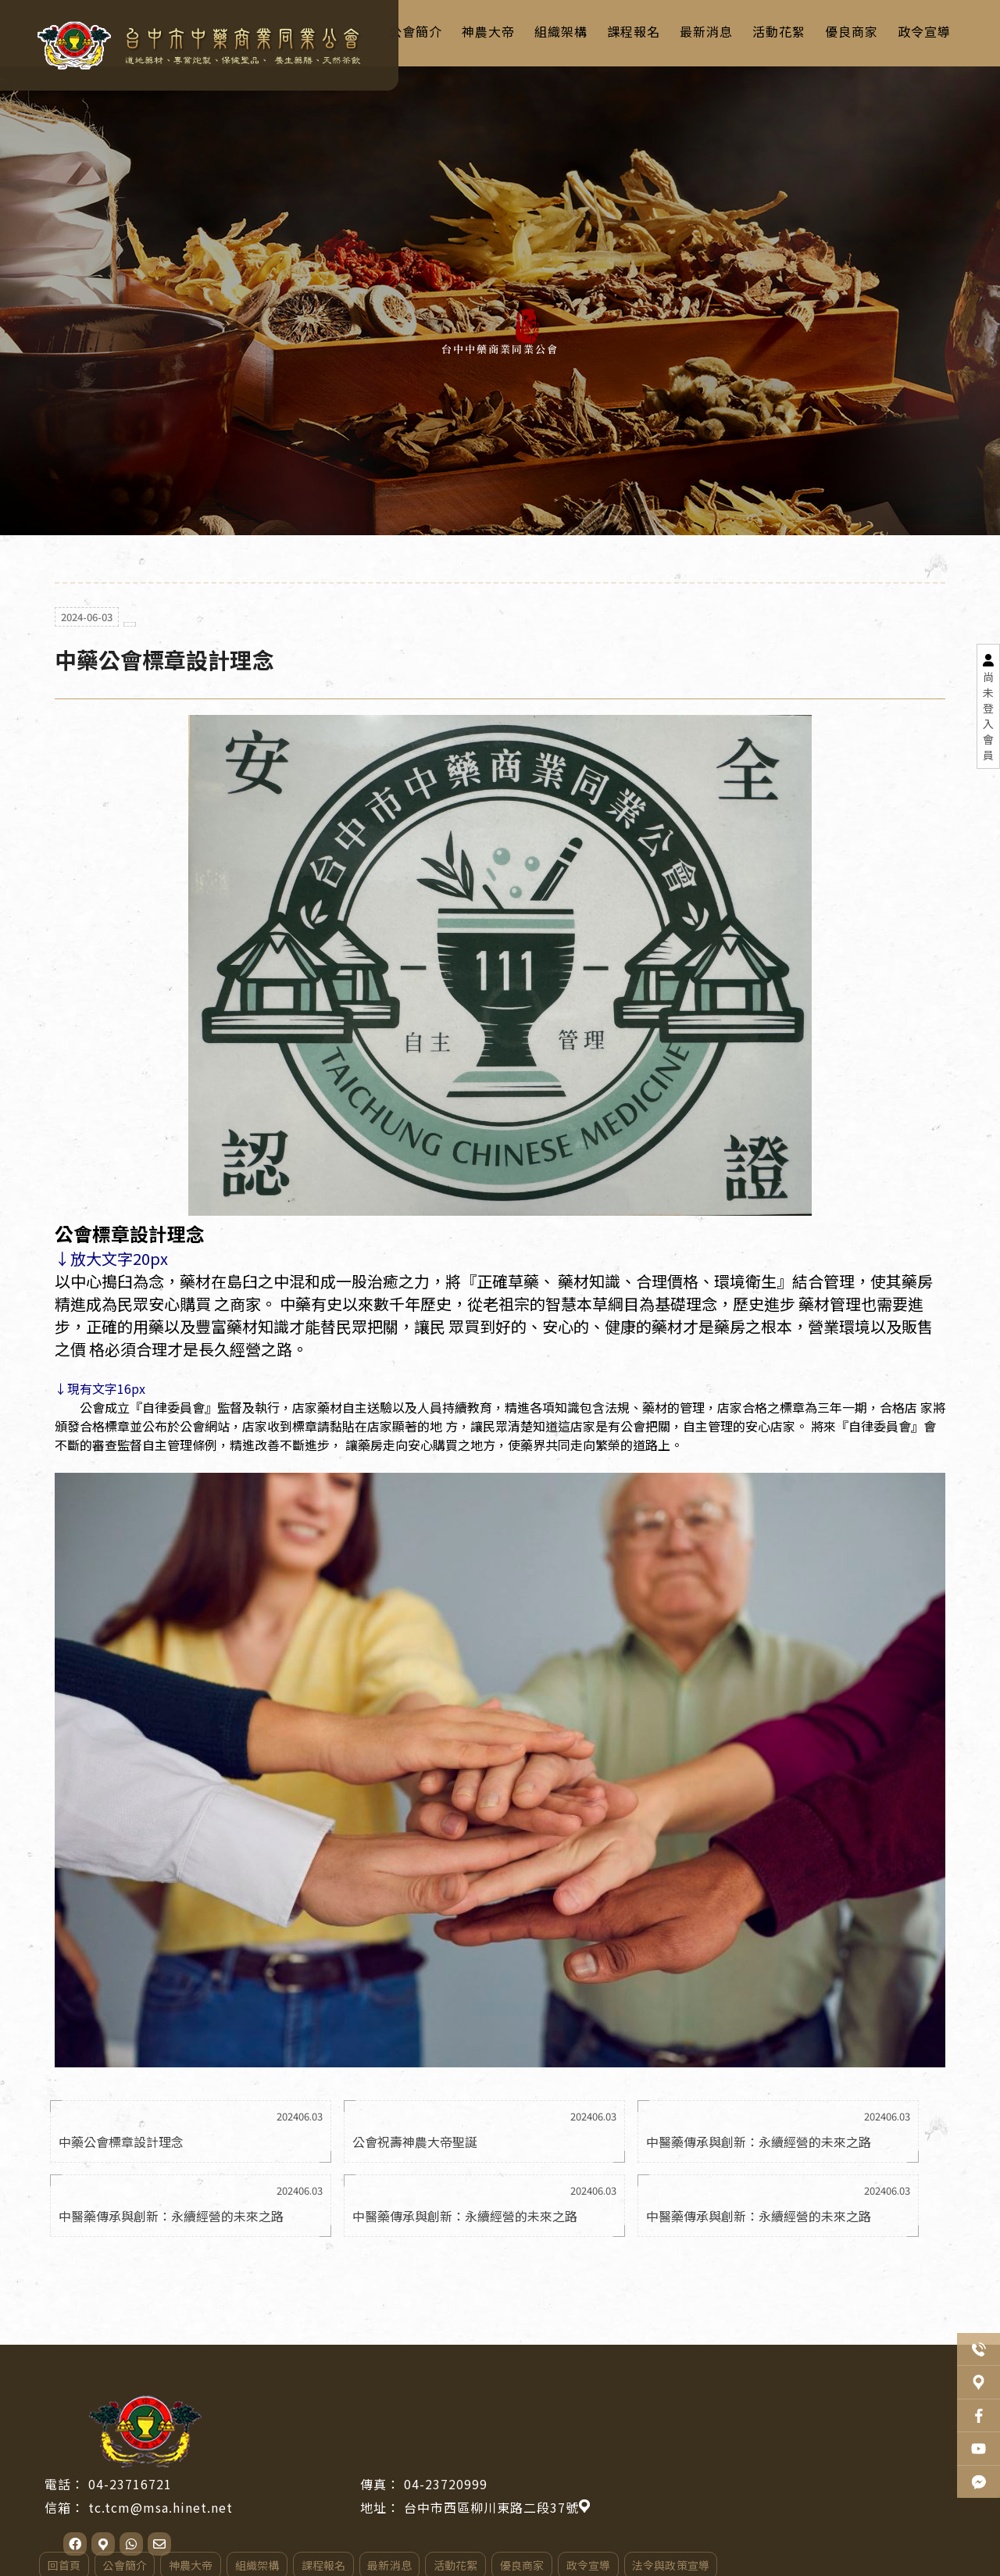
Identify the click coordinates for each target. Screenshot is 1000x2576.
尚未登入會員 (988, 716)
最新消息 (596, 2480)
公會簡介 (330, 2480)
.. (557, 2553)
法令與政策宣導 (878, 2480)
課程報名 (530, 2480)
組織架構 (463, 2480)
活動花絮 (662, 2480)
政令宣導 (795, 2480)
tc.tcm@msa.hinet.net (366, 2422)
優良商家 (729, 2480)
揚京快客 (448, 2553)
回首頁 (269, 2480)
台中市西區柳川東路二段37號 (702, 2422)
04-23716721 (335, 2398)
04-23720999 (651, 2398)
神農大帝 (397, 2480)
